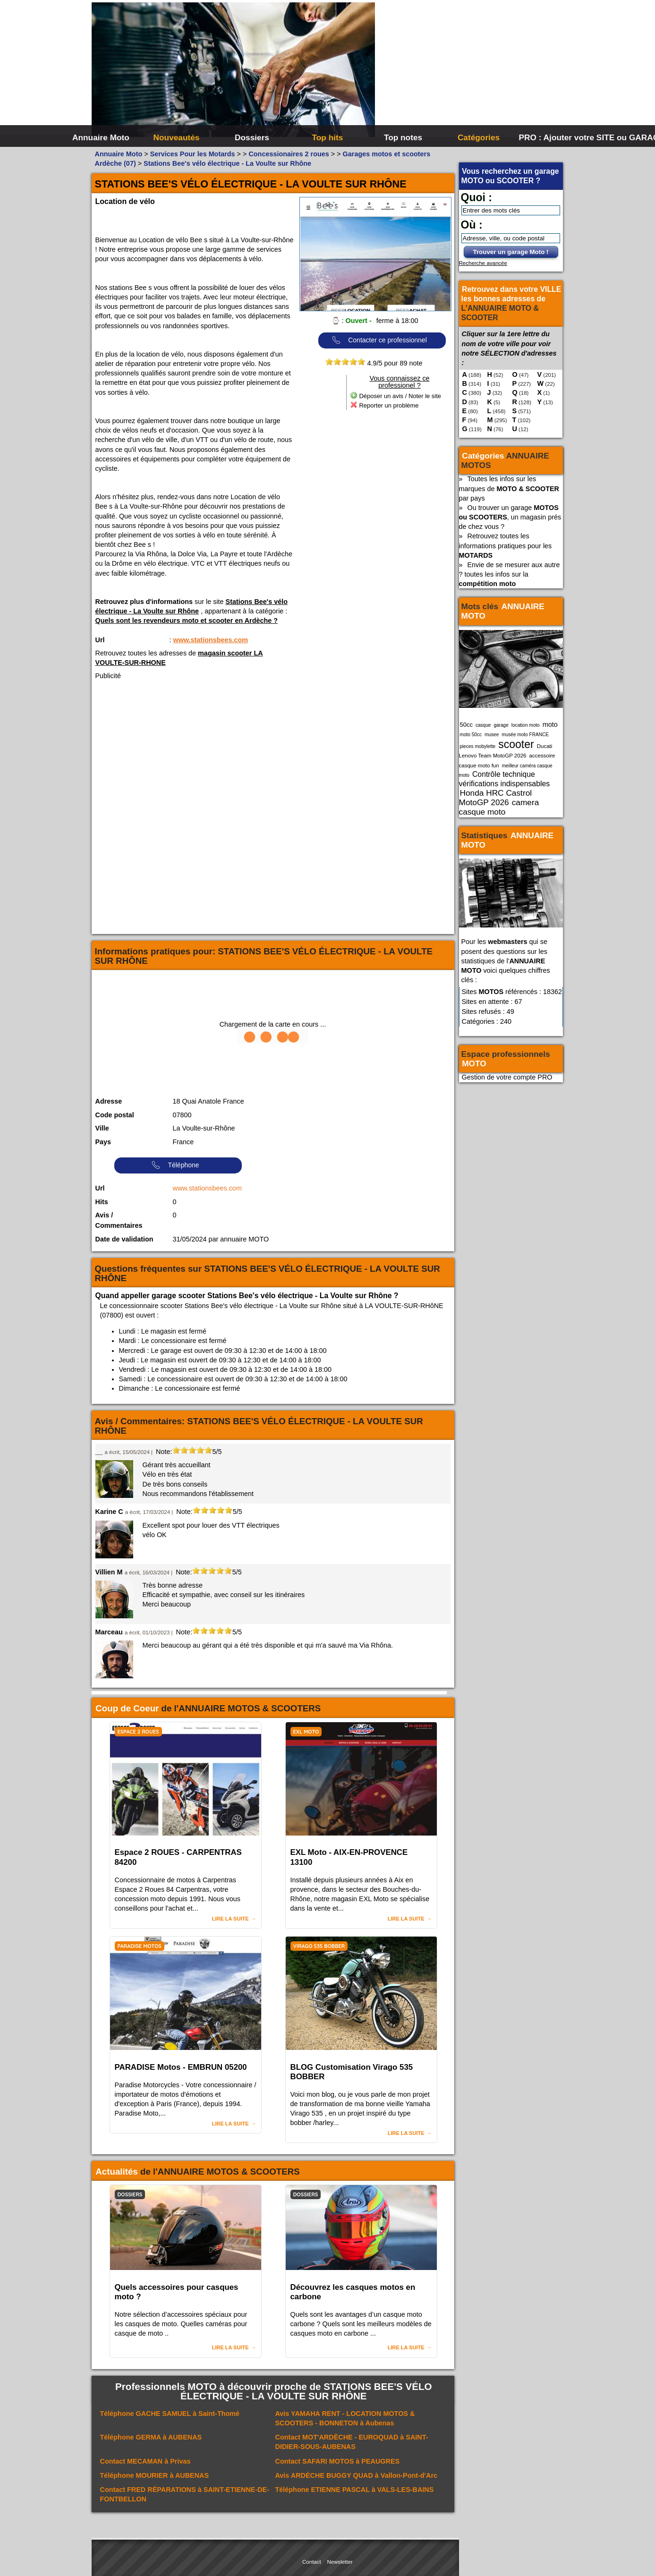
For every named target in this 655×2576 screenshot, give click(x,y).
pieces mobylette (478, 746)
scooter (516, 744)
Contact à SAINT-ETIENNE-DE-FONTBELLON (184, 2494)
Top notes (403, 137)
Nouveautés (176, 137)
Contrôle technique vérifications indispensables (504, 779)
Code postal (114, 1115)
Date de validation (124, 1239)
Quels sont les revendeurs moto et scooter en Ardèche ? (186, 620)
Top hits (327, 137)
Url (100, 640)
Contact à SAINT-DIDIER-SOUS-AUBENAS (351, 2441)
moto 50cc (471, 734)
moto (550, 724)
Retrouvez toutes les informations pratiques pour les (505, 545)
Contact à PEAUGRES (337, 2461)
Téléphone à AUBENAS (151, 2437)
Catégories (479, 137)
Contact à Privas (145, 2461)
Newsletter (340, 2562)
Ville (102, 1128)
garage (500, 725)
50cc (466, 724)
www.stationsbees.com (210, 640)
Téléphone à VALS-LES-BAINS (354, 2489)
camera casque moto (499, 807)
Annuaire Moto (100, 137)
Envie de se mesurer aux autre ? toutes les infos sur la (509, 574)
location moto (525, 725)
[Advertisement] (469, 71)
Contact (311, 2562)
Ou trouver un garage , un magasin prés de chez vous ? (510, 517)
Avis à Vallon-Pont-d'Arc (356, 2475)
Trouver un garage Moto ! (511, 251)
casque (483, 725)
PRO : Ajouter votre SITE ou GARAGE (555, 137)
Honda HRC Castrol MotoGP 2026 (495, 797)
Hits (101, 1202)
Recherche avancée (483, 263)
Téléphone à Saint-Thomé (170, 2413)
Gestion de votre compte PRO (507, 1077)
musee (492, 734)
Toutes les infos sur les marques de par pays (509, 488)
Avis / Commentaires (119, 1220)
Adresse (108, 1101)
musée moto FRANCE (525, 734)
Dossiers (252, 137)
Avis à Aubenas (345, 2418)
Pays (103, 1142)
